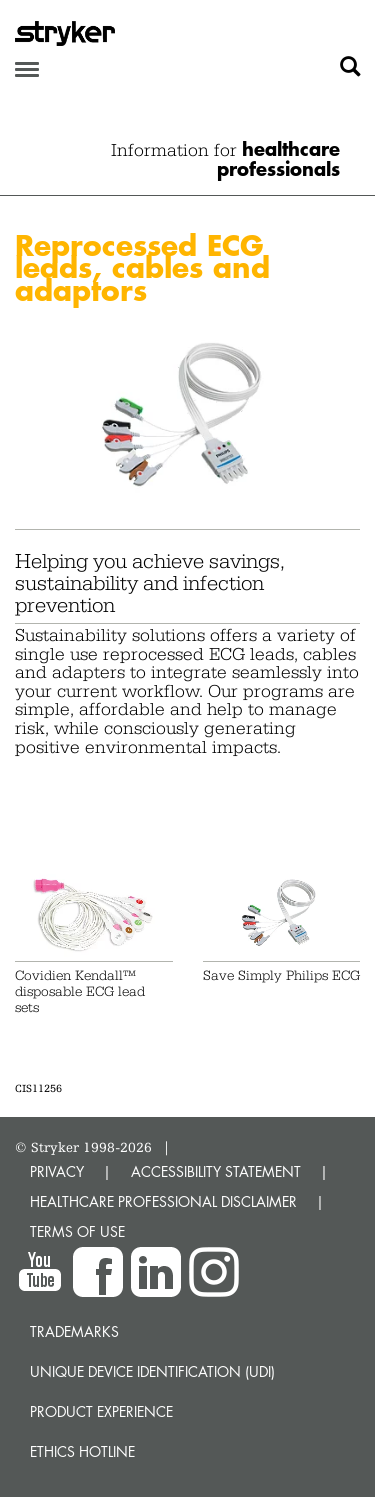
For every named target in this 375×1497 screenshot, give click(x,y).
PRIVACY (57, 1171)
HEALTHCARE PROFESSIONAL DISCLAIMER (163, 1201)
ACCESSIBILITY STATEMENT (216, 1171)
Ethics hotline (82, 1451)
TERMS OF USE (77, 1231)
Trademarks (74, 1331)
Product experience (101, 1411)
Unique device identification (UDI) (152, 1371)
